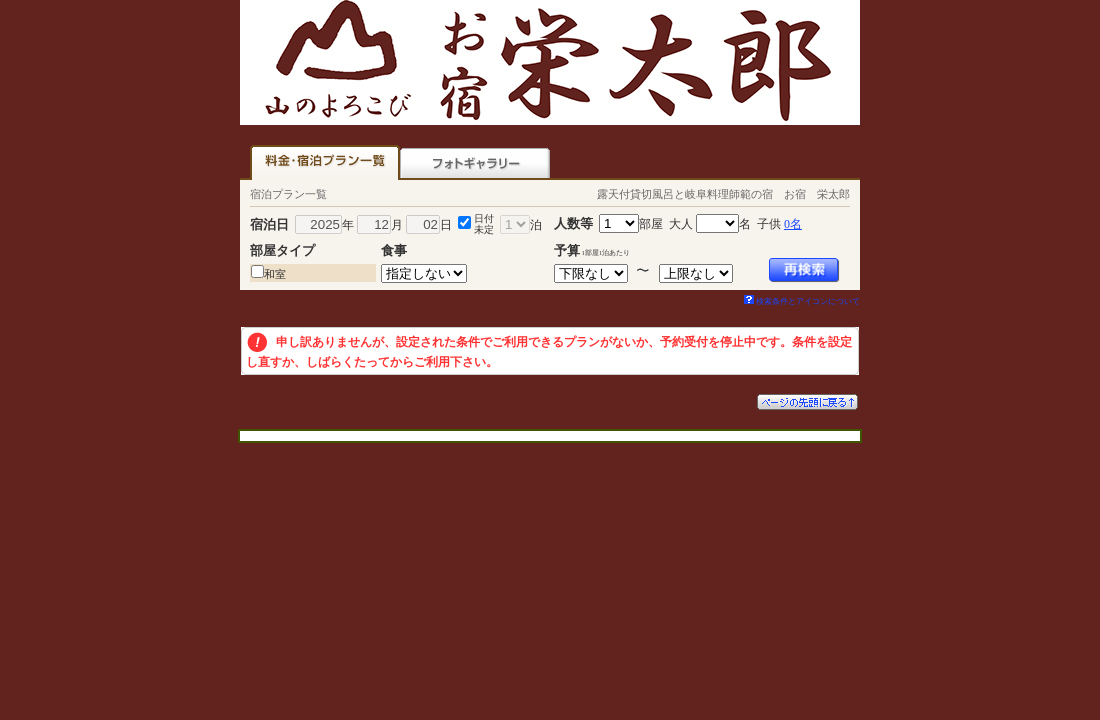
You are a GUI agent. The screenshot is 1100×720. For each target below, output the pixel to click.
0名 (793, 224)
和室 (275, 274)
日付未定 (484, 224)
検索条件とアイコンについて (802, 301)
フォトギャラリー (475, 162)
